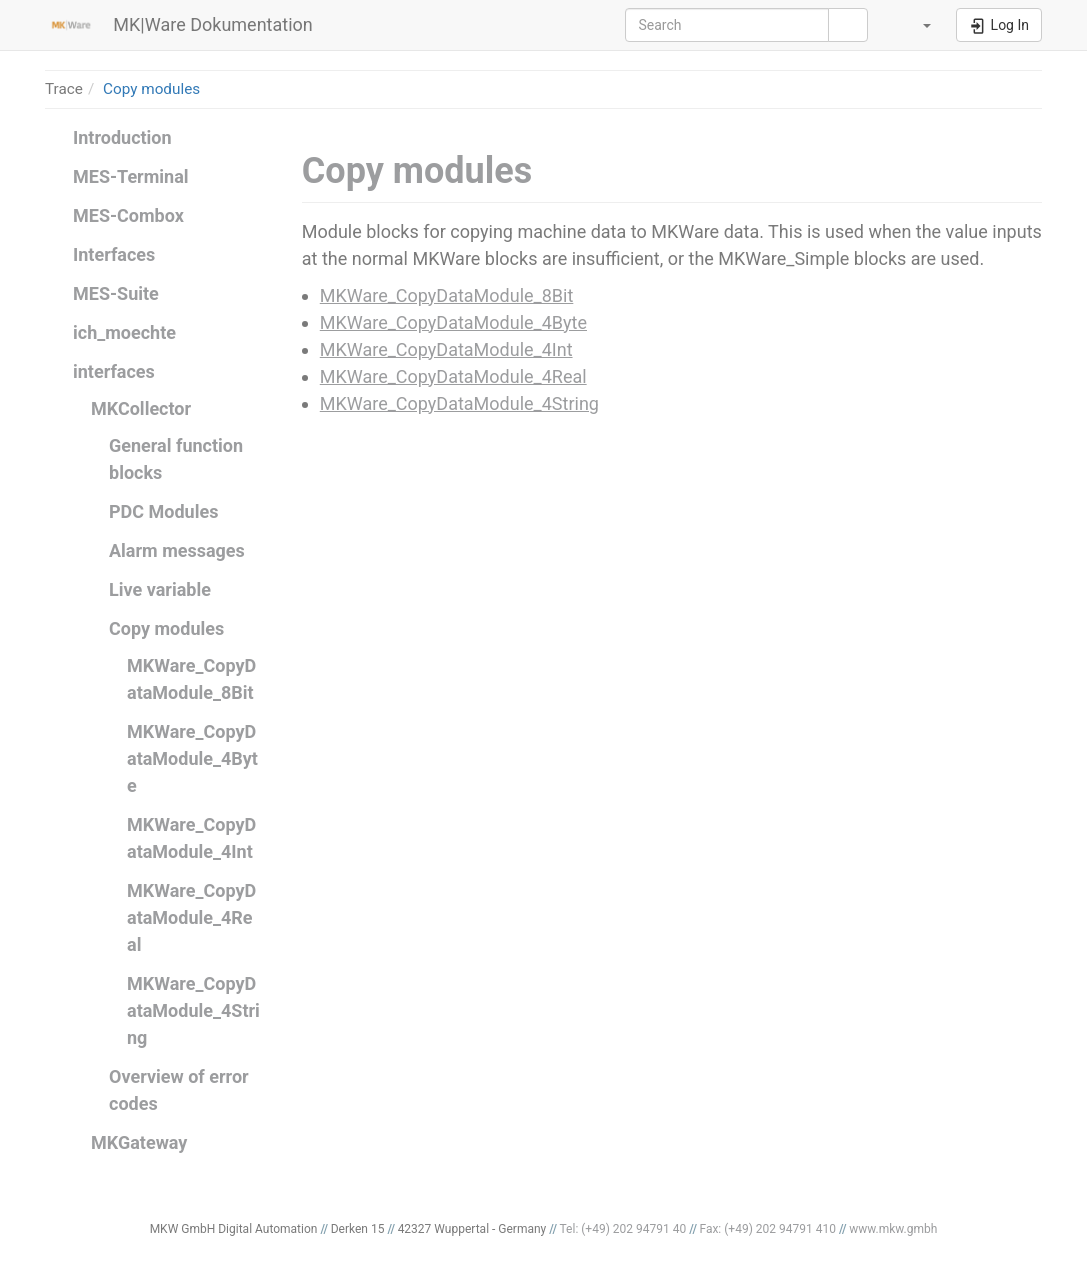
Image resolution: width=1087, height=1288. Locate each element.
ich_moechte (124, 332)
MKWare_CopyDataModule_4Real (191, 917)
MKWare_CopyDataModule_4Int (191, 838)
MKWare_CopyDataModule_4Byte (192, 758)
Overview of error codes (179, 1090)
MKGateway (139, 1142)
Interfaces (114, 254)
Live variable (160, 589)
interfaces (114, 371)
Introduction (122, 137)
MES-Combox (128, 215)
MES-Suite (116, 293)
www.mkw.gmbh (893, 1229)
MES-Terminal (131, 176)
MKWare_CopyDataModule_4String (193, 1010)
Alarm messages (177, 550)
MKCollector (141, 408)
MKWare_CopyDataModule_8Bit (191, 679)
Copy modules (151, 89)
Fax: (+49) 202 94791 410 (767, 1229)
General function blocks (176, 459)
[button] (914, 25)
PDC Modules (163, 511)
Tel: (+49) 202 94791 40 (623, 1229)
